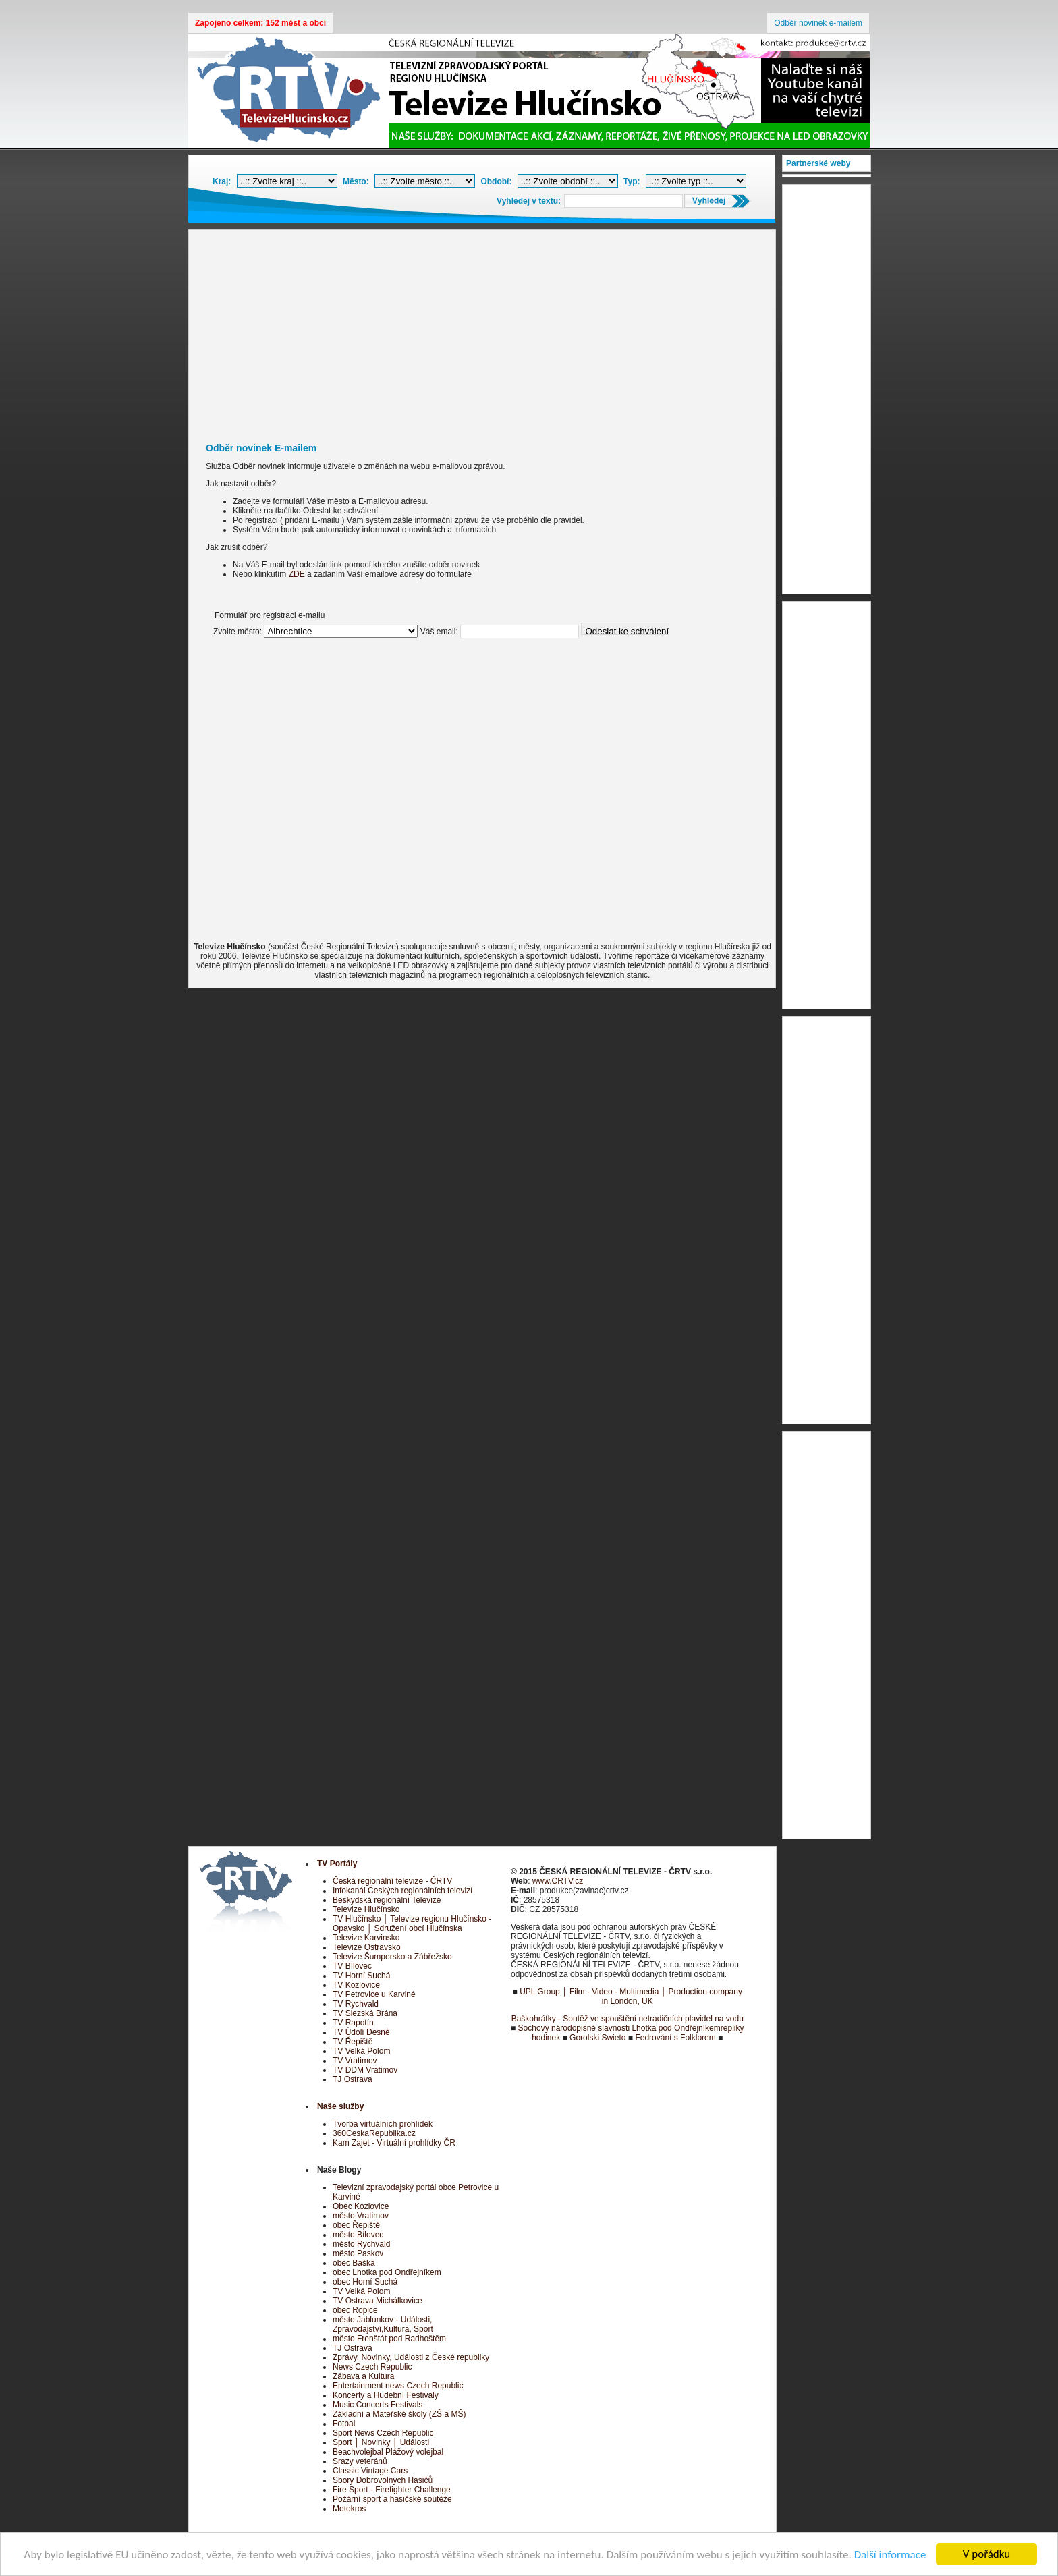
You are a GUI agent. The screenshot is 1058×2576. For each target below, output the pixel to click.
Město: (356, 181)
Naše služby (340, 2106)
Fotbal (344, 2423)
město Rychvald (361, 2244)
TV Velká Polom (361, 2051)
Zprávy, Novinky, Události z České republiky (411, 2357)
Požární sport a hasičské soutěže (392, 2499)
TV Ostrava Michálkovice (377, 2300)
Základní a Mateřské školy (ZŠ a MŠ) (399, 2414)
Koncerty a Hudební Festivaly (386, 2395)
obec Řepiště (356, 2225)
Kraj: (222, 181)
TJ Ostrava (352, 2079)
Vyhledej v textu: (529, 201)
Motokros (349, 2508)
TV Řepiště (352, 2041)
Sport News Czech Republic (383, 2433)
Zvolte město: (237, 631)
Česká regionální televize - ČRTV (392, 1881)
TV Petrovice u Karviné (374, 1994)
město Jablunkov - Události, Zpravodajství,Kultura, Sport (383, 2324)
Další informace (890, 2555)
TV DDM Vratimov (365, 2070)
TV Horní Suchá (361, 1975)
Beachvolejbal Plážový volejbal (388, 2452)
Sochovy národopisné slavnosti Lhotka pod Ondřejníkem (619, 2028)
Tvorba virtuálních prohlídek (383, 2124)
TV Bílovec (352, 1966)
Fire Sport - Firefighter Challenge (392, 2489)
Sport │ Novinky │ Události (381, 2442)
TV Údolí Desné (361, 2032)
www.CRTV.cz (557, 1881)
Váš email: (439, 631)
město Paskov (358, 2253)
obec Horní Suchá (365, 2282)
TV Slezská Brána (365, 2013)
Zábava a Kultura (363, 2376)
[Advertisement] (482, 331)
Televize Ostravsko (367, 1947)
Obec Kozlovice (361, 2206)
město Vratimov (361, 2215)
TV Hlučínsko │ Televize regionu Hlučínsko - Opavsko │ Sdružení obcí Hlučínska (412, 1923)
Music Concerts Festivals (377, 2404)
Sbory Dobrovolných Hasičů (383, 2480)
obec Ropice (355, 2310)
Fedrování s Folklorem (675, 2037)
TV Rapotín (353, 2022)
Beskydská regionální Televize (387, 1900)
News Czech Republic (372, 2367)
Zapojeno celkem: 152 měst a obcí (260, 23)
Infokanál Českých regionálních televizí (402, 1890)
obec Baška (354, 2263)
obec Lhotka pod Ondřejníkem (387, 2272)
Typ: (631, 181)
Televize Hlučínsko (366, 1909)
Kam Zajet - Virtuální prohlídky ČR (394, 2143)
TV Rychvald (356, 2004)
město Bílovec (358, 2234)
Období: (495, 181)
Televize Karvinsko (366, 1937)
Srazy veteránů (360, 2461)
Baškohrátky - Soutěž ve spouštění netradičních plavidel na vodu (627, 2018)
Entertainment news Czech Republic (398, 2385)
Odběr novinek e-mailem (818, 23)
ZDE (297, 574)
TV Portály (337, 1863)
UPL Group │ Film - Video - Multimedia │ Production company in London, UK (631, 1996)
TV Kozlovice (356, 1985)
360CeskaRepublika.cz (374, 2133)
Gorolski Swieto (597, 2037)
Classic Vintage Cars (370, 2470)
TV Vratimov (355, 2060)
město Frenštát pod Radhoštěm (389, 2338)
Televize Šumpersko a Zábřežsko (392, 1956)
